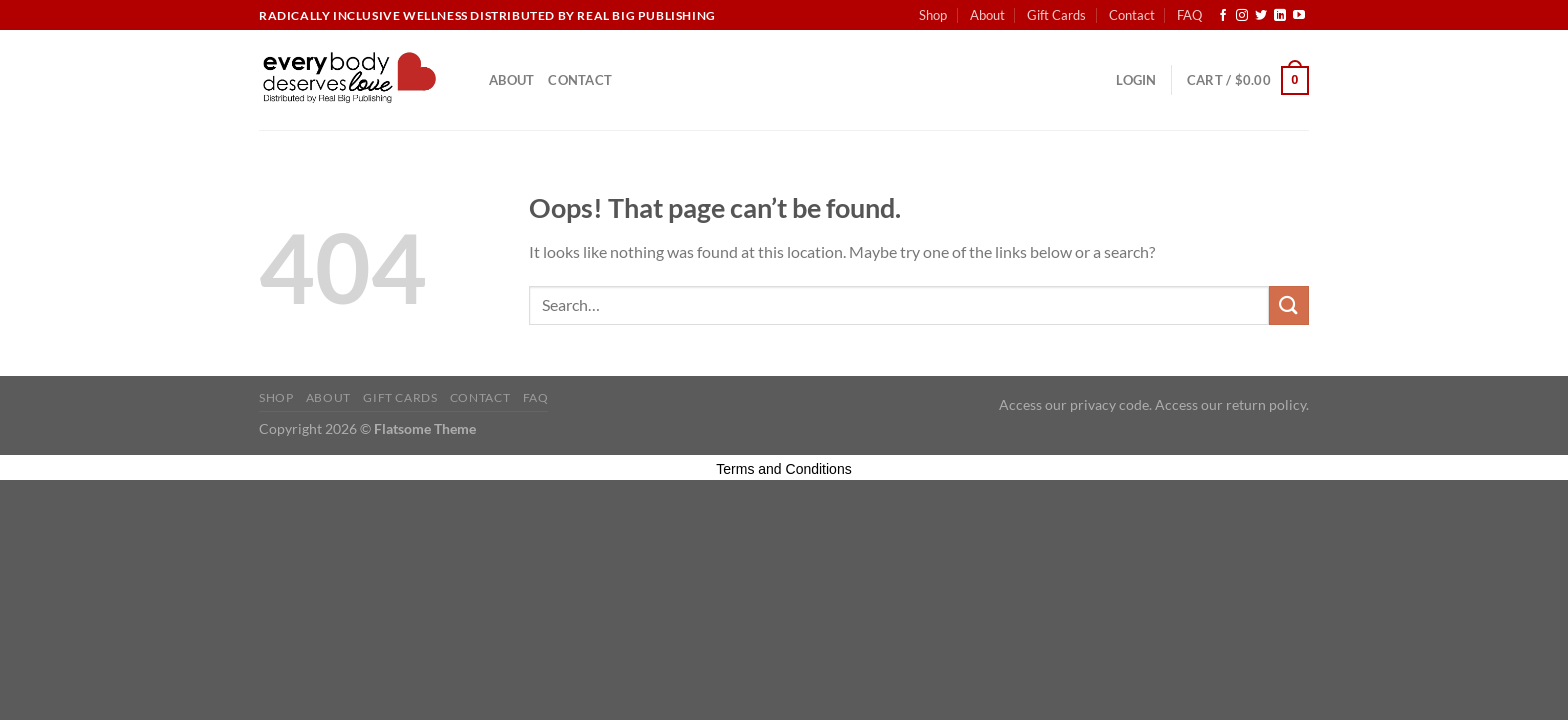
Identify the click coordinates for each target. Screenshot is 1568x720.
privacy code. (1111, 404)
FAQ (1189, 15)
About (987, 15)
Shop (933, 15)
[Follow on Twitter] (1261, 16)
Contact (1132, 15)
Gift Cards (1056, 15)
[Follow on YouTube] (1299, 16)
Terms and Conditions (783, 469)
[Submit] (1289, 305)
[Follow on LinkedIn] (1280, 16)
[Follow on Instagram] (1242, 16)
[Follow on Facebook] (1223, 16)
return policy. (1267, 404)
